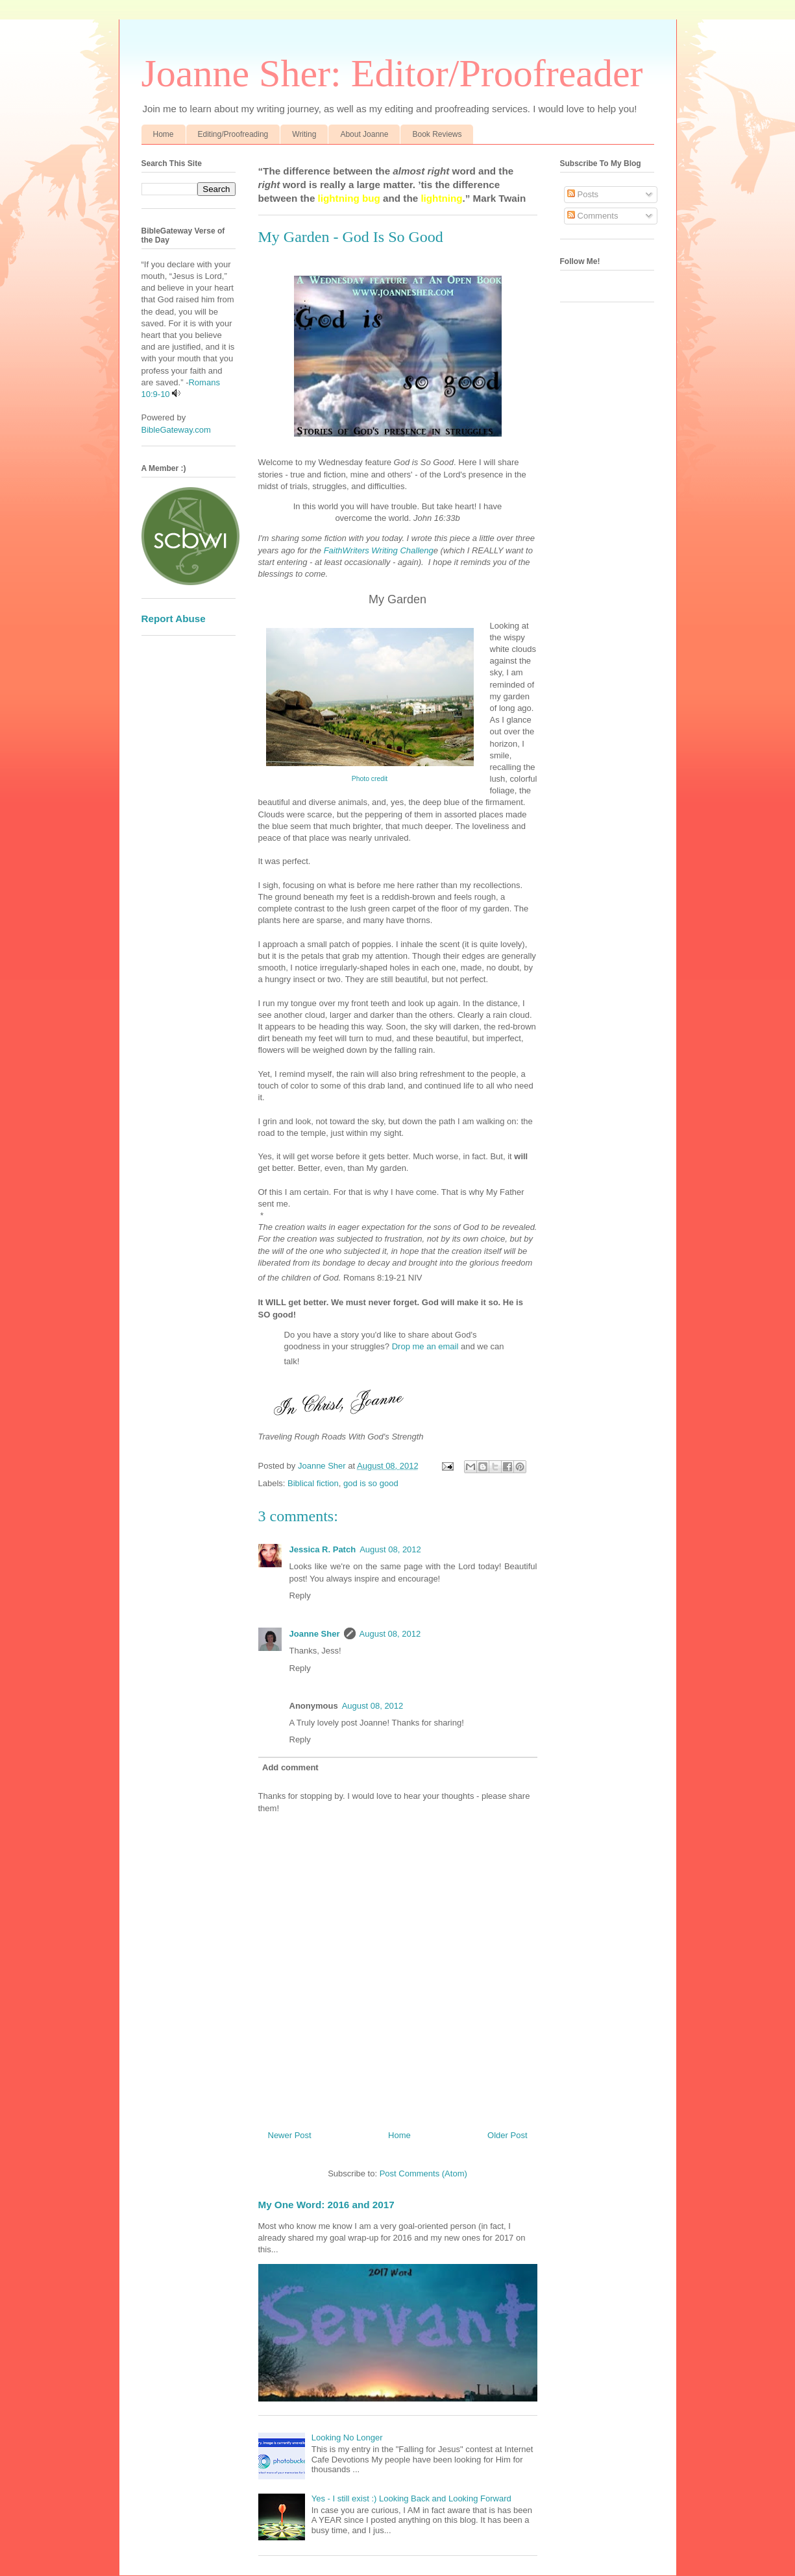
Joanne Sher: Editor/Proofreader (392, 73)
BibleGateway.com (176, 430)
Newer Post (290, 2135)
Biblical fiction (313, 1483)
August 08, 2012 (390, 1549)
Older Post (507, 2135)
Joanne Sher (314, 1634)
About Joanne (364, 134)
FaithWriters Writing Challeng (379, 550)
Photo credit (369, 778)
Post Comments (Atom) (423, 2173)
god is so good (370, 1483)
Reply (300, 1595)
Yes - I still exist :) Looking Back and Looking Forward (411, 2498)
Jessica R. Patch (322, 1549)
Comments (592, 216)
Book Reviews (436, 134)
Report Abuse (173, 618)
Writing (304, 134)
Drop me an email (425, 1346)
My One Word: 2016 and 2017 (326, 2204)
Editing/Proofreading (233, 134)
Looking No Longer (347, 2437)
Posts (582, 194)
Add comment (290, 1767)
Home (163, 134)
